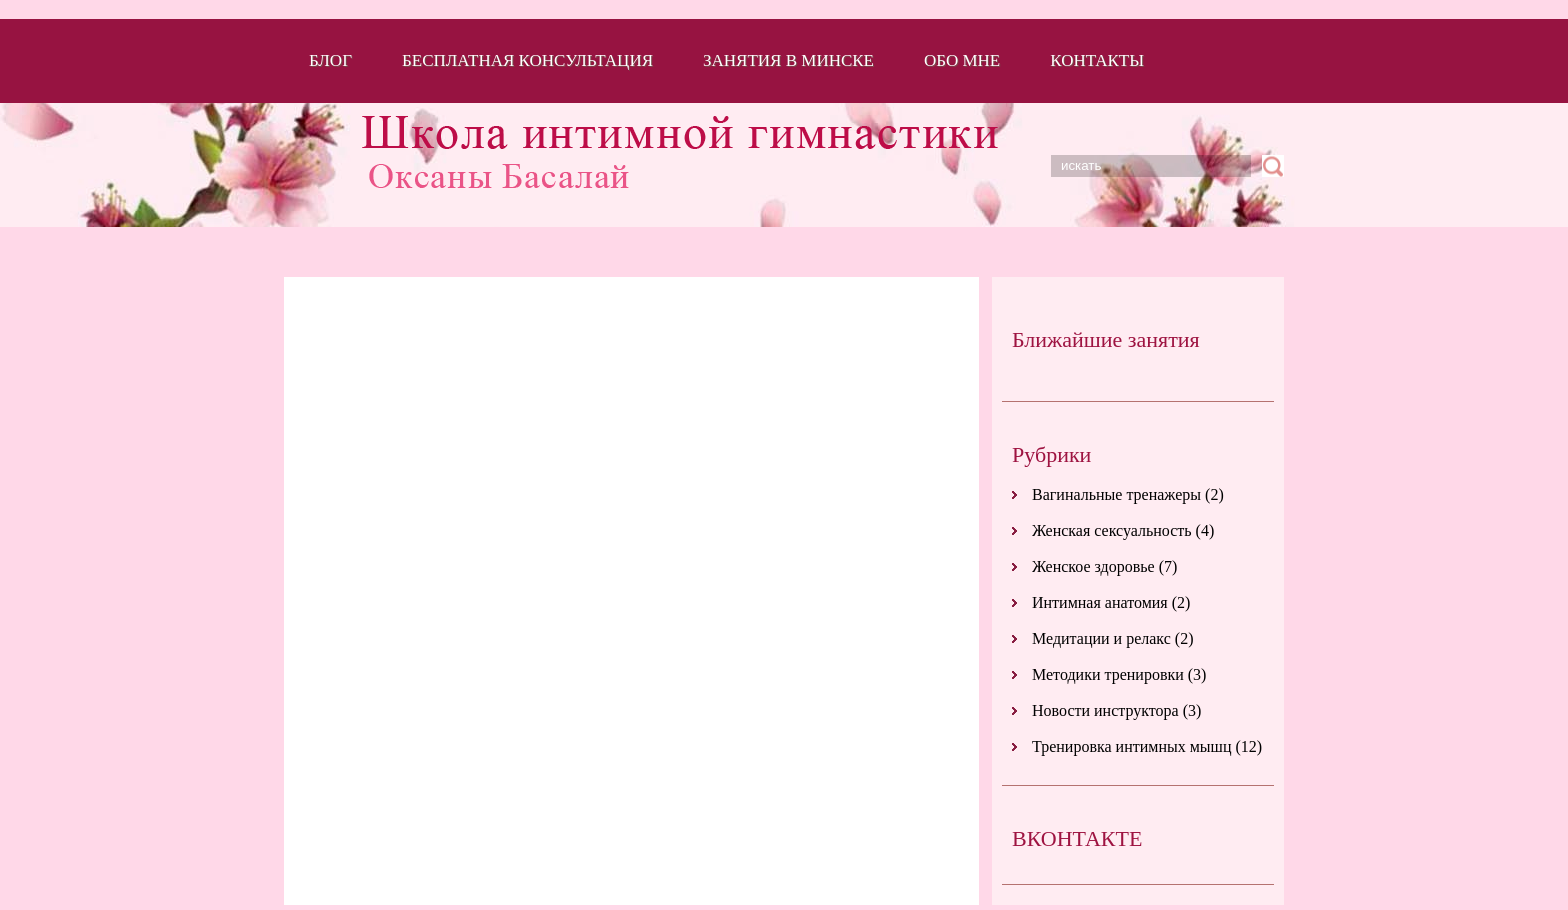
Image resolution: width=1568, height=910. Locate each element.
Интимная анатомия (1100, 602)
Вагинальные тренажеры (1116, 494)
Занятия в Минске (788, 60)
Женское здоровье (1093, 566)
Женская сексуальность (1112, 530)
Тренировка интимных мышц (1131, 746)
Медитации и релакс (1101, 638)
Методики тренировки (1108, 674)
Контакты (1097, 60)
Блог (330, 60)
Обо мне (962, 60)
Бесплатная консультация (527, 60)
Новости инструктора (1105, 710)
